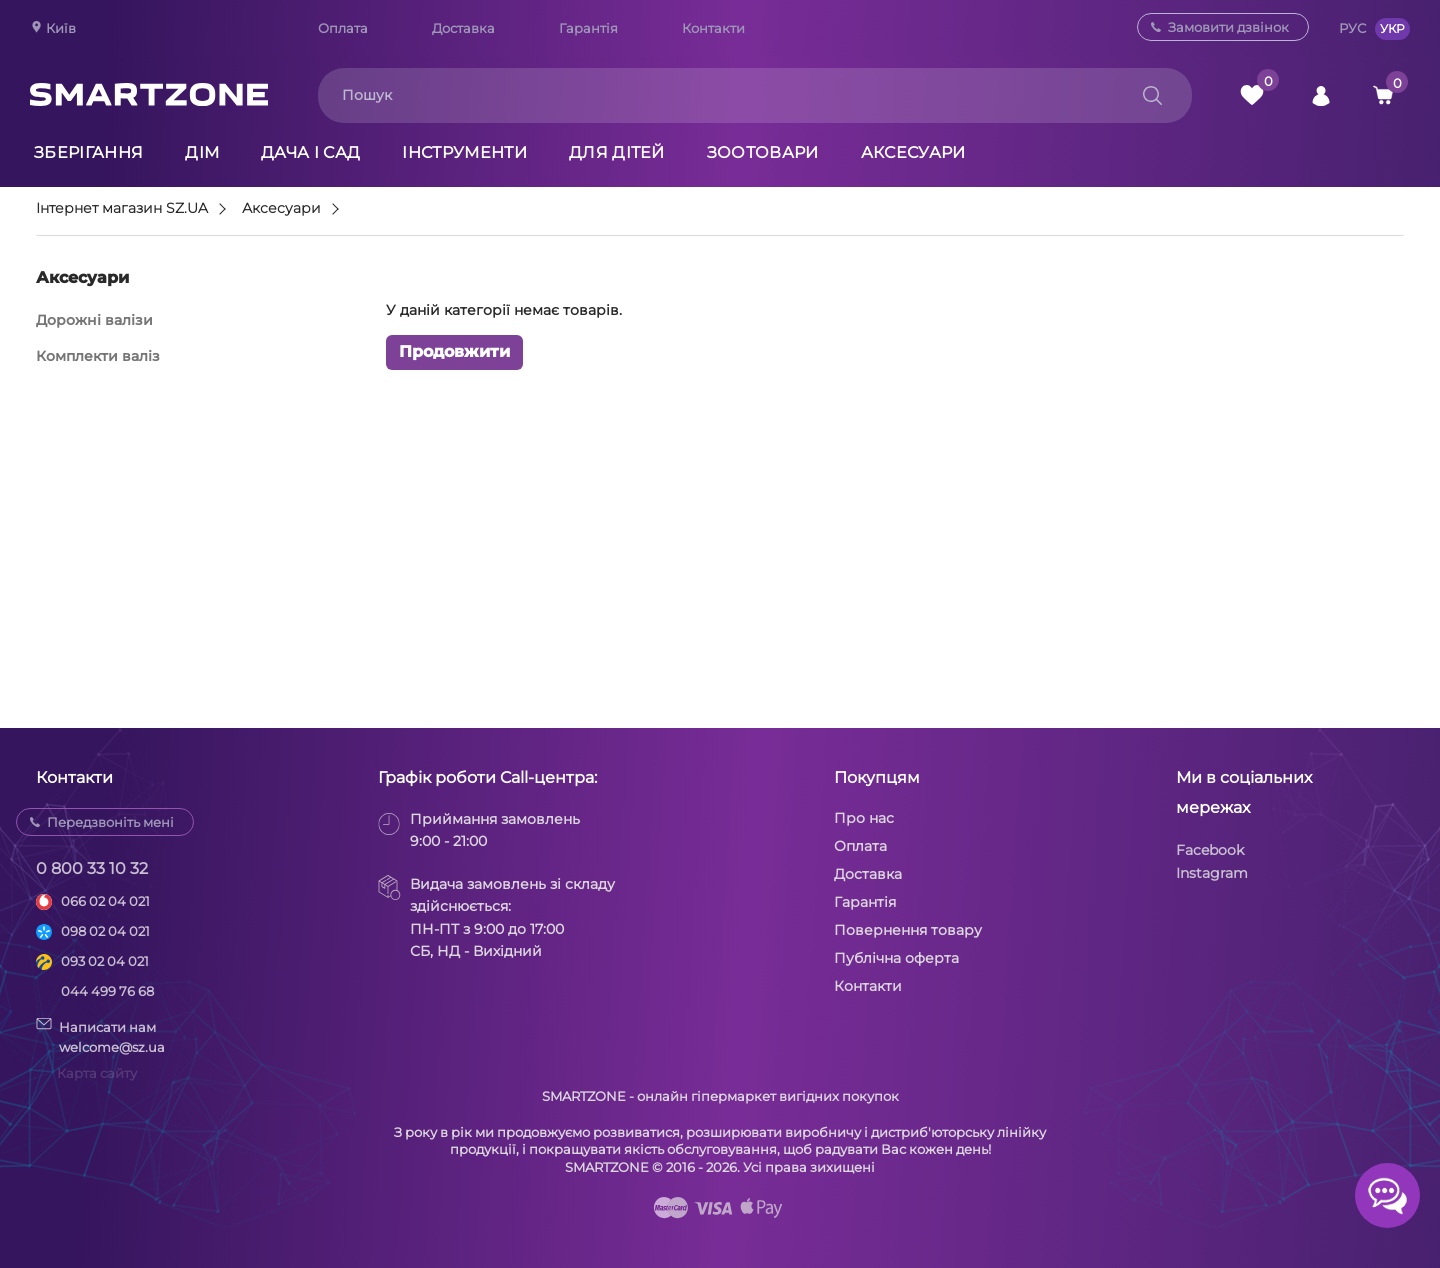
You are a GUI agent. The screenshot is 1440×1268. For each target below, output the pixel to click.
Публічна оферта (896, 958)
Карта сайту (97, 1073)
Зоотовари (763, 152)
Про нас (864, 818)
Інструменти (464, 152)
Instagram (1212, 873)
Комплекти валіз (98, 356)
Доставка (463, 28)
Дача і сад (310, 152)
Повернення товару (908, 930)
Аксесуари (913, 152)
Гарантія (588, 28)
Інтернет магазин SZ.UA (122, 209)
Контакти (713, 28)
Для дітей (617, 152)
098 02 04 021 (105, 931)
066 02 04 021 (105, 901)
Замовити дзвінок (1228, 27)
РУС (1352, 28)
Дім (202, 152)
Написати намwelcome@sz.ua (100, 1036)
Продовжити (454, 351)
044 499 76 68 (107, 991)
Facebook (1210, 850)
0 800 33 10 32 (92, 868)
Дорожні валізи (94, 320)
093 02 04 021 (105, 961)
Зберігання (88, 152)
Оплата (343, 28)
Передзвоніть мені (110, 822)
